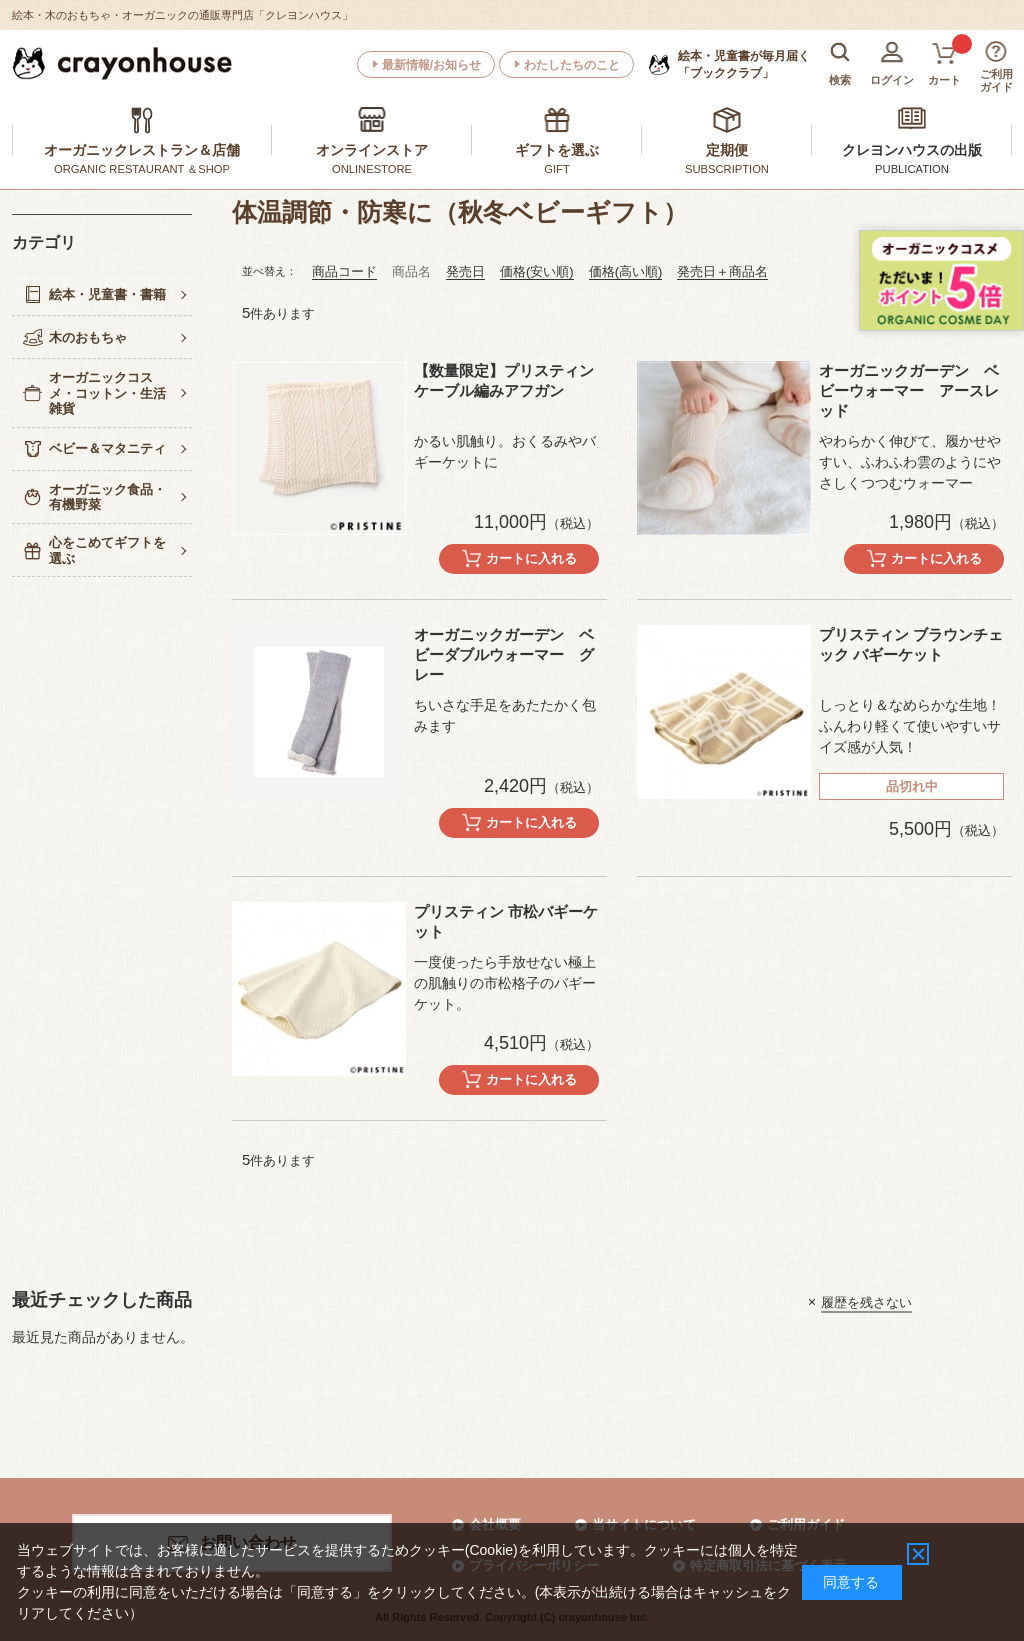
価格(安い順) (537, 271)
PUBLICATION (912, 169)
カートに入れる (531, 558)
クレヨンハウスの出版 (912, 150)
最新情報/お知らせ (431, 65)
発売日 (465, 271)
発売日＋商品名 (722, 271)
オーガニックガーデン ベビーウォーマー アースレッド (909, 390)
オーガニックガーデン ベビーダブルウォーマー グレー (504, 654)
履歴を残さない (866, 1301)
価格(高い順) (626, 271)
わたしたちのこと (572, 65)
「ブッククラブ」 (744, 64)
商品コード (344, 271)
